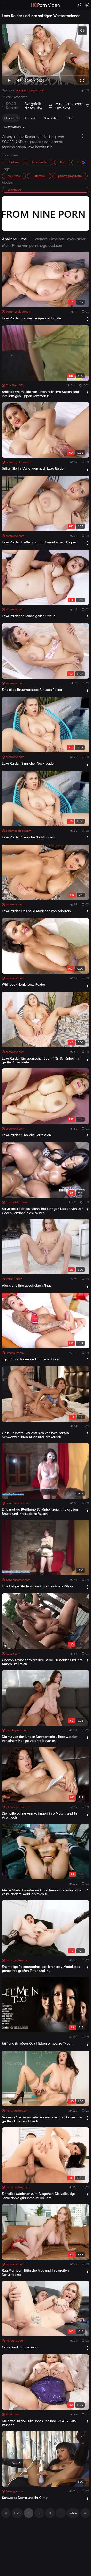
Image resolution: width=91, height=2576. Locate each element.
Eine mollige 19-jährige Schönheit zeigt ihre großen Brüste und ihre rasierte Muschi (40, 1512)
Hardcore (13, 162)
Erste (17, 2513)
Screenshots (51, 118)
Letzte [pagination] (73, 2513)
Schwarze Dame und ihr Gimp (25, 2498)
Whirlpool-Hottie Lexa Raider (23, 985)
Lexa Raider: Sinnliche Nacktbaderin (29, 837)
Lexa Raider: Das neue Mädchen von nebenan (36, 911)
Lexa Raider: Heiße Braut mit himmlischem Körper (39, 542)
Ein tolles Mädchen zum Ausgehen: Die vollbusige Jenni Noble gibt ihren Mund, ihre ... (39, 2196)
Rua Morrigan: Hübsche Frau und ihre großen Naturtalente (35, 2273)
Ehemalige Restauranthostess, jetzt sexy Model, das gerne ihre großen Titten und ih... (41, 1969)
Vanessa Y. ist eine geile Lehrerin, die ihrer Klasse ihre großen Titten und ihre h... (42, 2119)
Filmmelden (31, 118)
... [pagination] (60, 2513)
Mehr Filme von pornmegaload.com (32, 245)
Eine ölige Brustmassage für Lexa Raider (32, 690)
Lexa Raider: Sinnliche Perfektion (26, 1135)
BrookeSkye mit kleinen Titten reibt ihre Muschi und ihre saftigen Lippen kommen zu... (40, 394)
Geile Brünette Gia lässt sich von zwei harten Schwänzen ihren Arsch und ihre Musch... (35, 1435)
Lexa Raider (15, 189)
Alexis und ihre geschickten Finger (27, 1286)
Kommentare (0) (14, 126)
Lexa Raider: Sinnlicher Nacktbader (28, 764)
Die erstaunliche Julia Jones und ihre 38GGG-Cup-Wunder (39, 2423)
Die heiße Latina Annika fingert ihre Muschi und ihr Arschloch (39, 1816)
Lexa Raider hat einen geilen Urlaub (28, 616)
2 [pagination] (39, 2513)
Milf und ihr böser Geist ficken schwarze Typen (37, 2043)
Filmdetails (11, 118)
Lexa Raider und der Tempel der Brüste (31, 318)
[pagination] (6, 2513)
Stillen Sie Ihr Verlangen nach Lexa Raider (33, 469)
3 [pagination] (50, 2513)
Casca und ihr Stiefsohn (20, 2347)
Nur (62, 162)
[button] (4, 5)
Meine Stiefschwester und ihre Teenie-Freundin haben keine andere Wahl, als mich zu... (42, 1892)
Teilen (69, 118)
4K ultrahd (14, 176)
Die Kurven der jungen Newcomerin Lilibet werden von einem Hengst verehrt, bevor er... (39, 1739)
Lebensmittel (39, 162)
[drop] (87, 318)
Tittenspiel (39, 176)
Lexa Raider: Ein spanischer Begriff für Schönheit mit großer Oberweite (41, 1061)
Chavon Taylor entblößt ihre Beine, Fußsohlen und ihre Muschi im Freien (42, 1662)
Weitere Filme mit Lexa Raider (60, 239)
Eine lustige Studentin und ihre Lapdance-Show (38, 1586)
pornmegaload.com (30, 90)
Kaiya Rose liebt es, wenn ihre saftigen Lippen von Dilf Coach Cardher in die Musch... (42, 1211)
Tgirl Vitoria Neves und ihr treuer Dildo (30, 1359)
